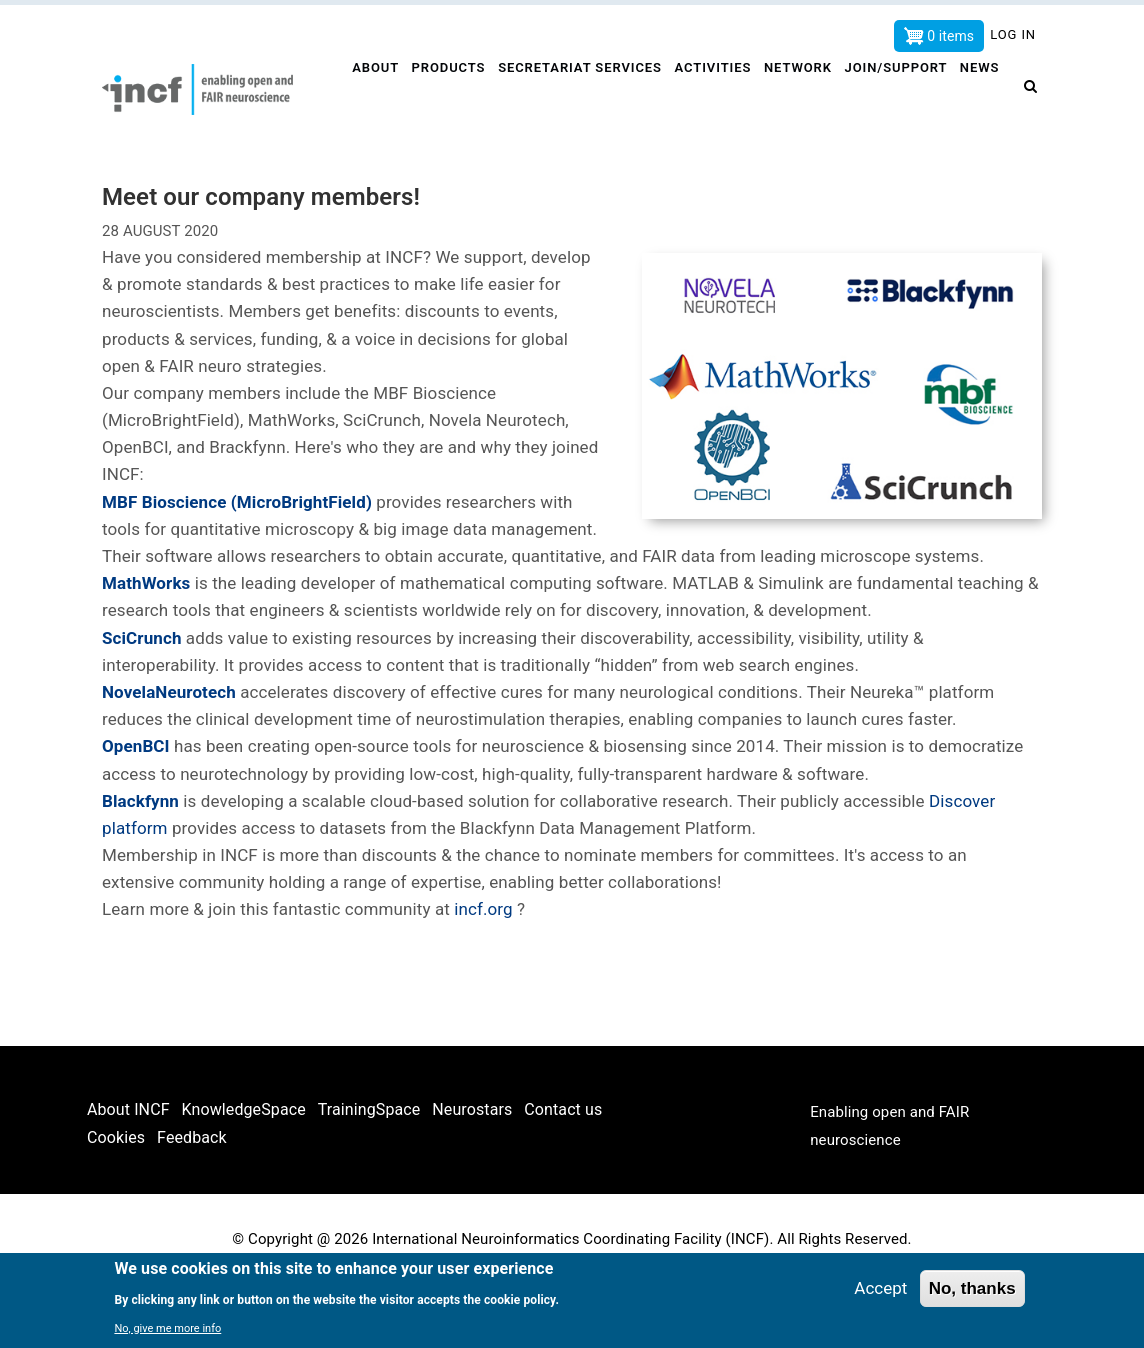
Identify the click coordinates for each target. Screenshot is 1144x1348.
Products (449, 96)
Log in (1013, 34)
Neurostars (472, 1174)
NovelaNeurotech (169, 758)
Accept (880, 1288)
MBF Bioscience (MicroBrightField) (237, 567)
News (371, 162)
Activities (716, 96)
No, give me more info (167, 1328)
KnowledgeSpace (244, 1174)
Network (804, 96)
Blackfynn (140, 866)
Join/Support (904, 96)
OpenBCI (136, 812)
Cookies (116, 1202)
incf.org (485, 975)
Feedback (192, 1202)
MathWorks (146, 649)
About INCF (128, 1174)
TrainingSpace (369, 1174)
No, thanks (972, 1288)
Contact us (563, 1174)
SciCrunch (142, 703)
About (374, 96)
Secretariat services (582, 96)
